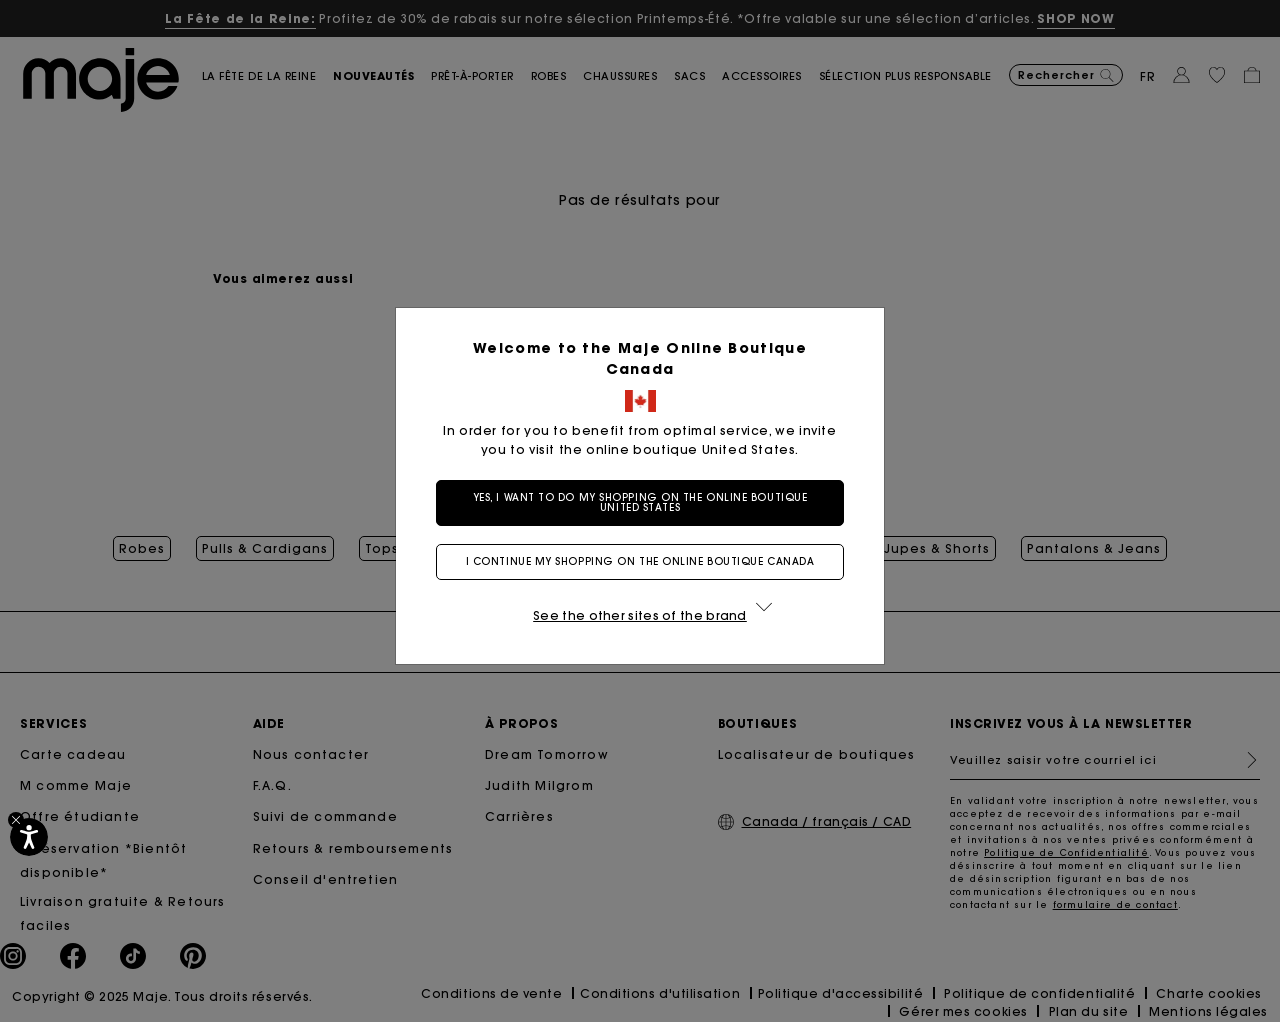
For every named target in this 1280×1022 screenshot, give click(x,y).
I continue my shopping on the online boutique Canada (640, 561)
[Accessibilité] (29, 837)
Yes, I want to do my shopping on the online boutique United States (640, 502)
